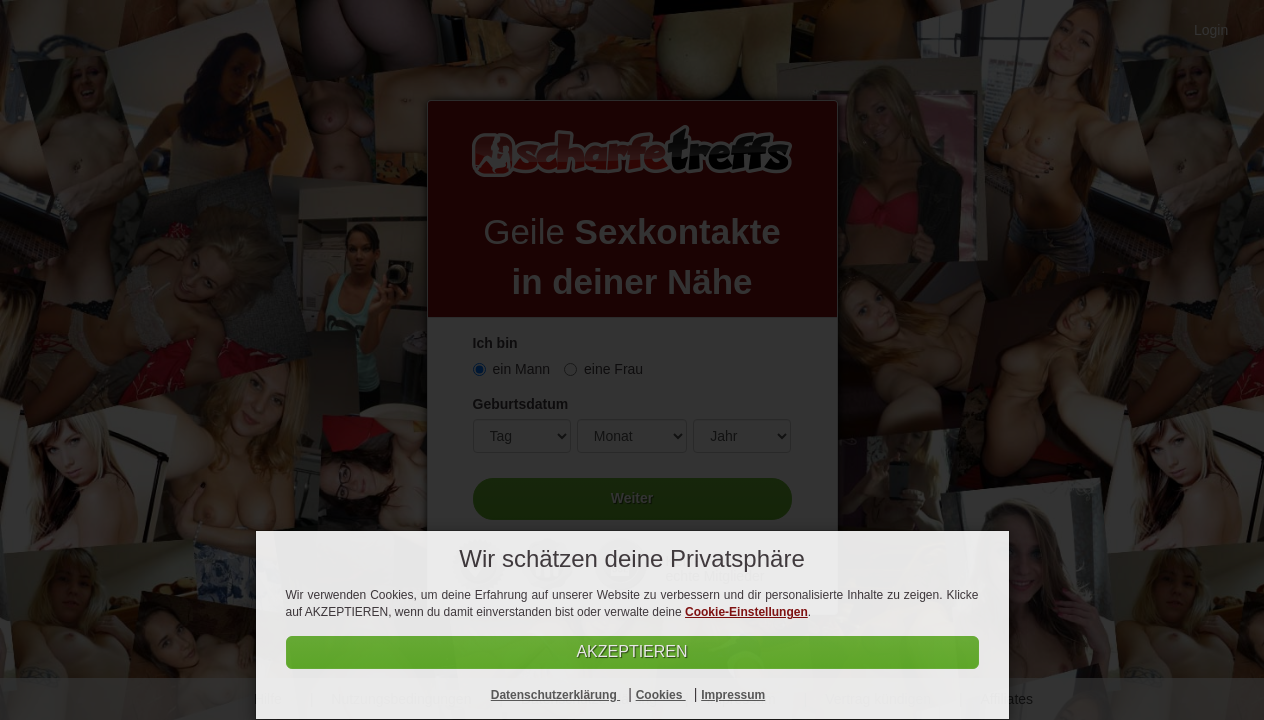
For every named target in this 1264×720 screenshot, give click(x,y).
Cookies (661, 695)
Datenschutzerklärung (555, 695)
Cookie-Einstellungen (746, 612)
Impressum (733, 695)
